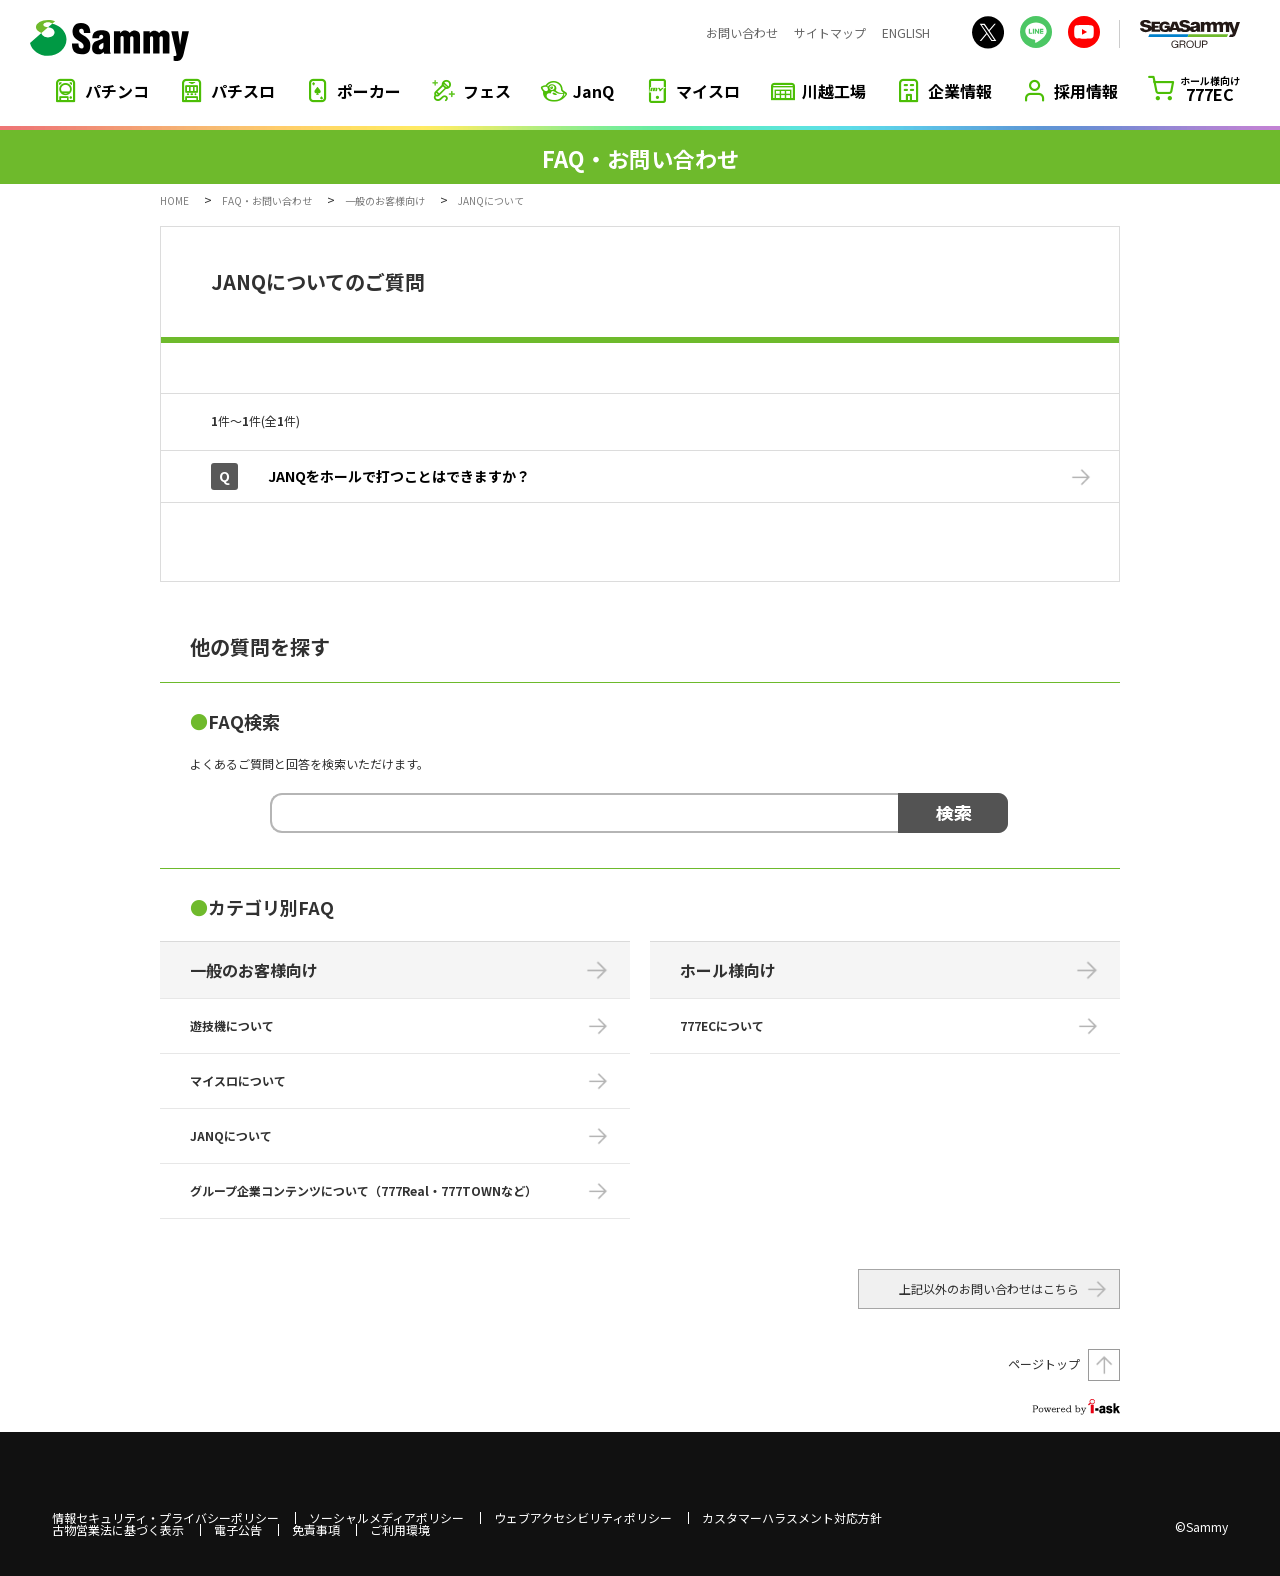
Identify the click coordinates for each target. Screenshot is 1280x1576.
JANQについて (231, 1135)
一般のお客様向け (385, 200)
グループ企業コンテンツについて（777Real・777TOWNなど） (363, 1190)
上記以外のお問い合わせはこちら (989, 1288)
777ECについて (722, 1025)
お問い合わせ (742, 33)
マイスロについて (238, 1080)
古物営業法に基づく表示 (118, 1530)
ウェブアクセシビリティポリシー (583, 1518)
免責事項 (316, 1530)
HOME (174, 200)
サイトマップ (830, 33)
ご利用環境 (400, 1530)
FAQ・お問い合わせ (267, 200)
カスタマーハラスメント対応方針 (792, 1518)
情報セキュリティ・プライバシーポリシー (165, 1518)
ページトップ (1044, 1363)
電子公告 (238, 1530)
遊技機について (232, 1025)
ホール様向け (728, 970)
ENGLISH (906, 33)
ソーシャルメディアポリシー (386, 1518)
